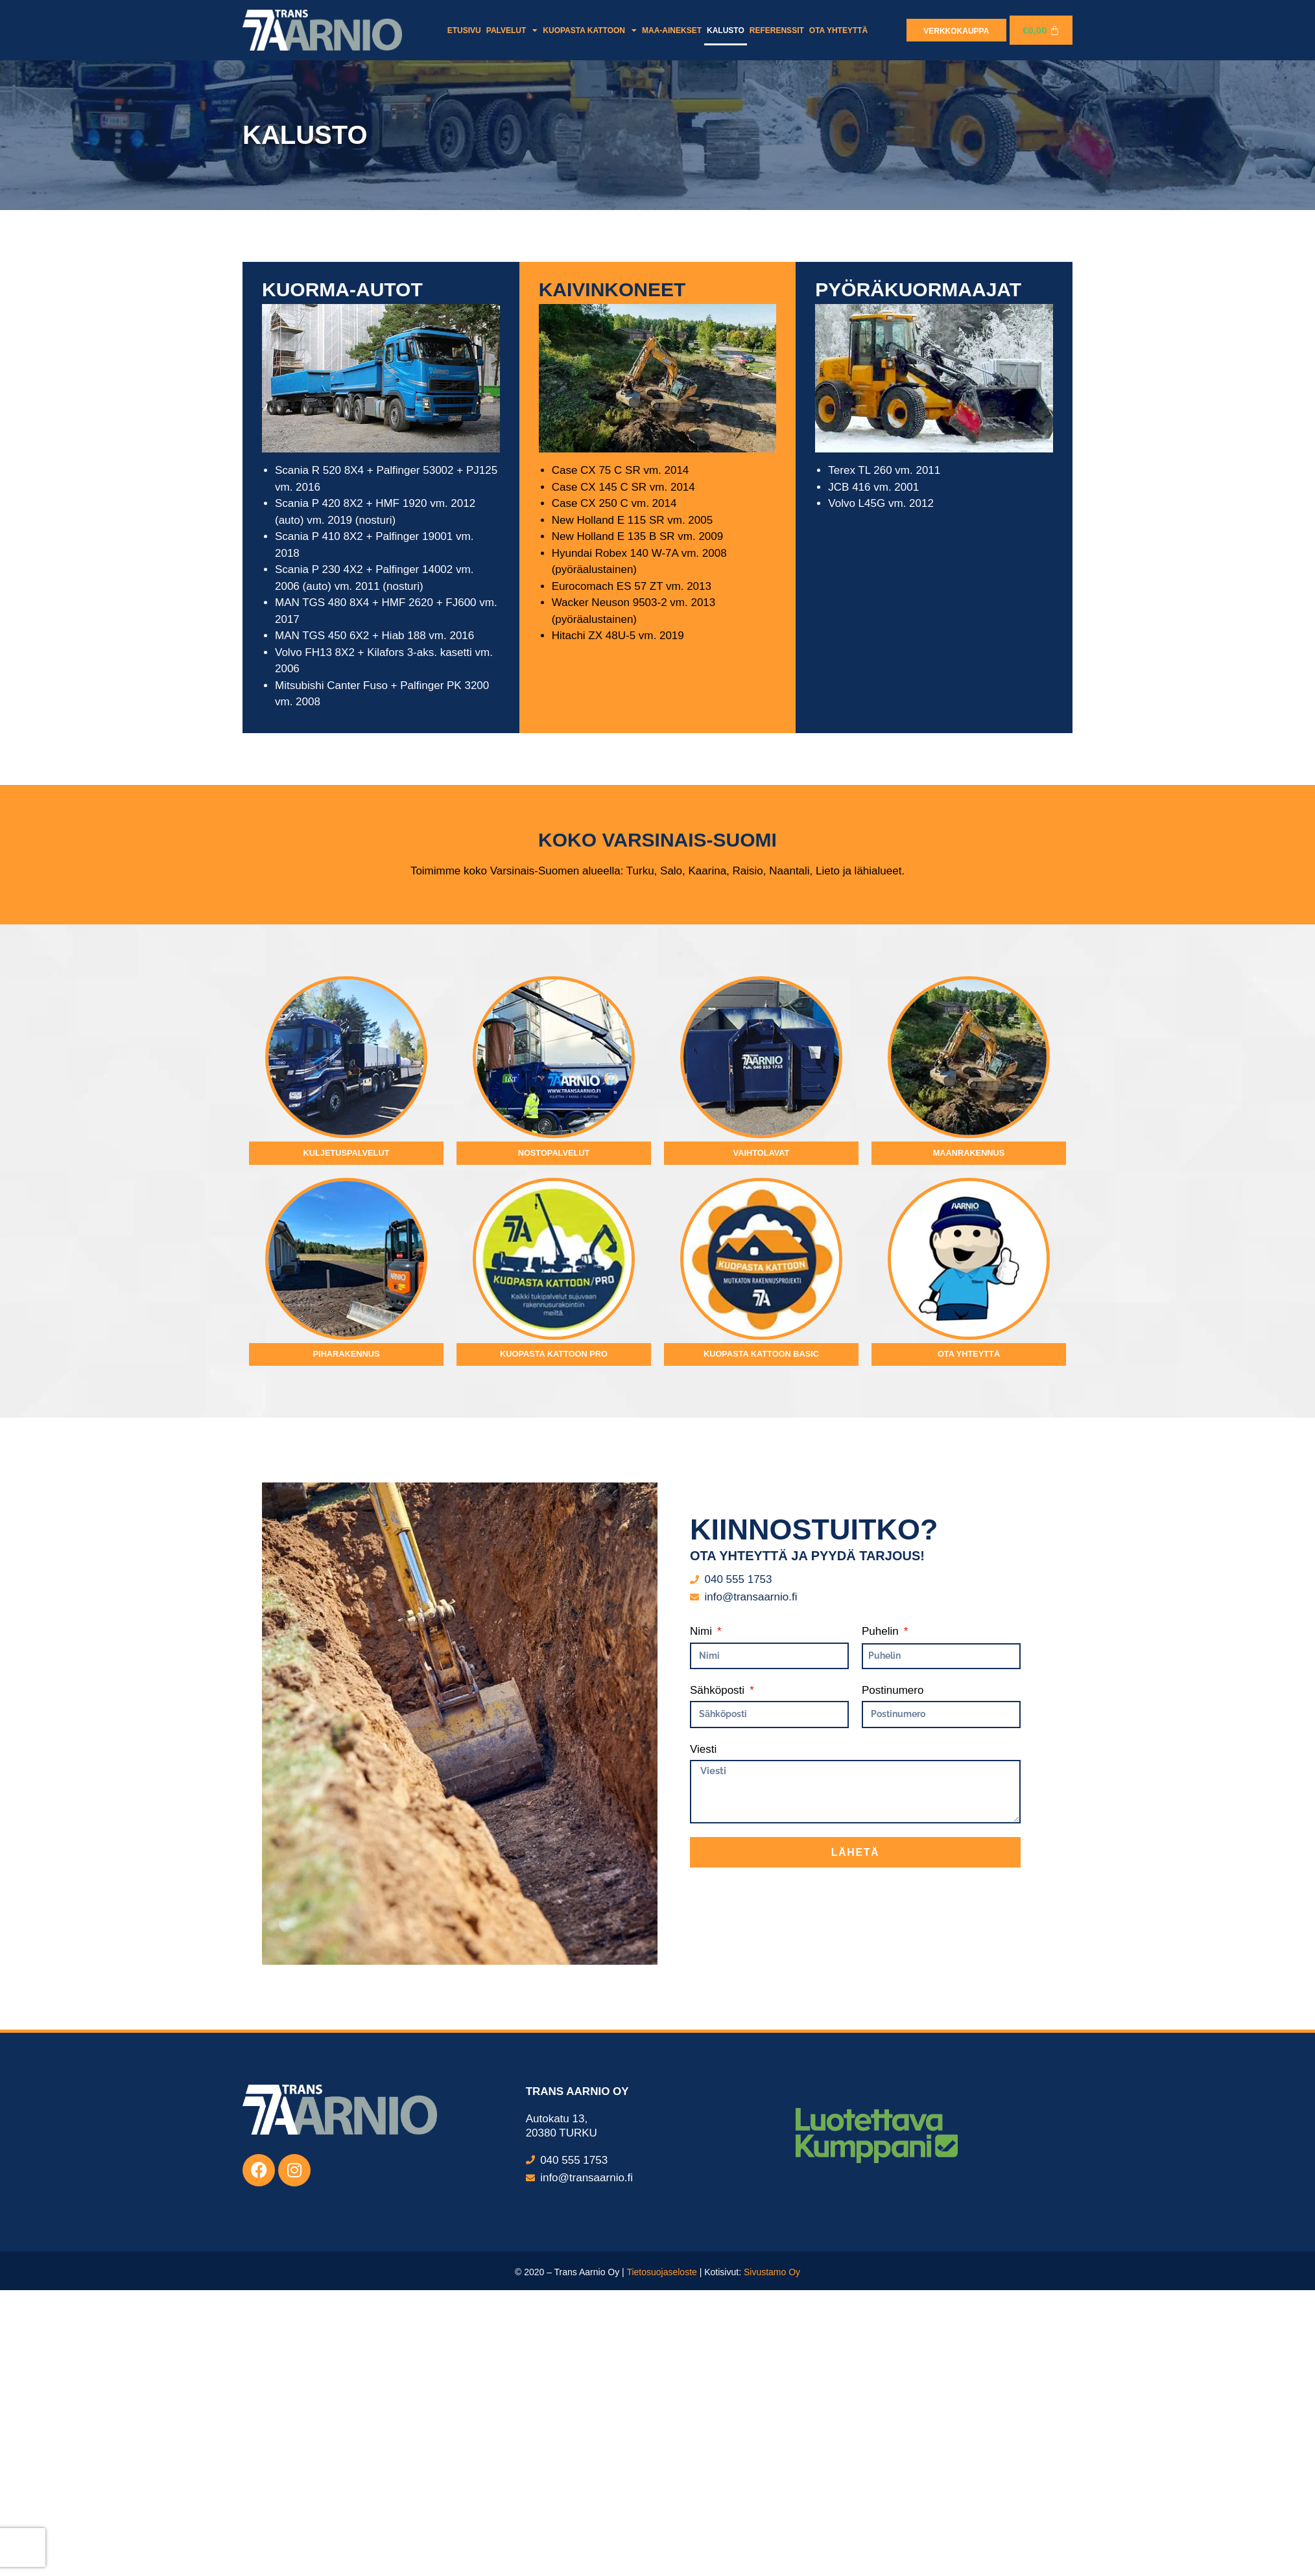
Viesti (703, 2052)
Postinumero (892, 1993)
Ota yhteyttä (838, 30)
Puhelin (881, 1935)
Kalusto (725, 30)
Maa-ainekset (672, 30)
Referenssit (777, 30)
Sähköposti (719, 1993)
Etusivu (464, 30)
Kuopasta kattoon (590, 30)
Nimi (702, 1934)
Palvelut (512, 30)
